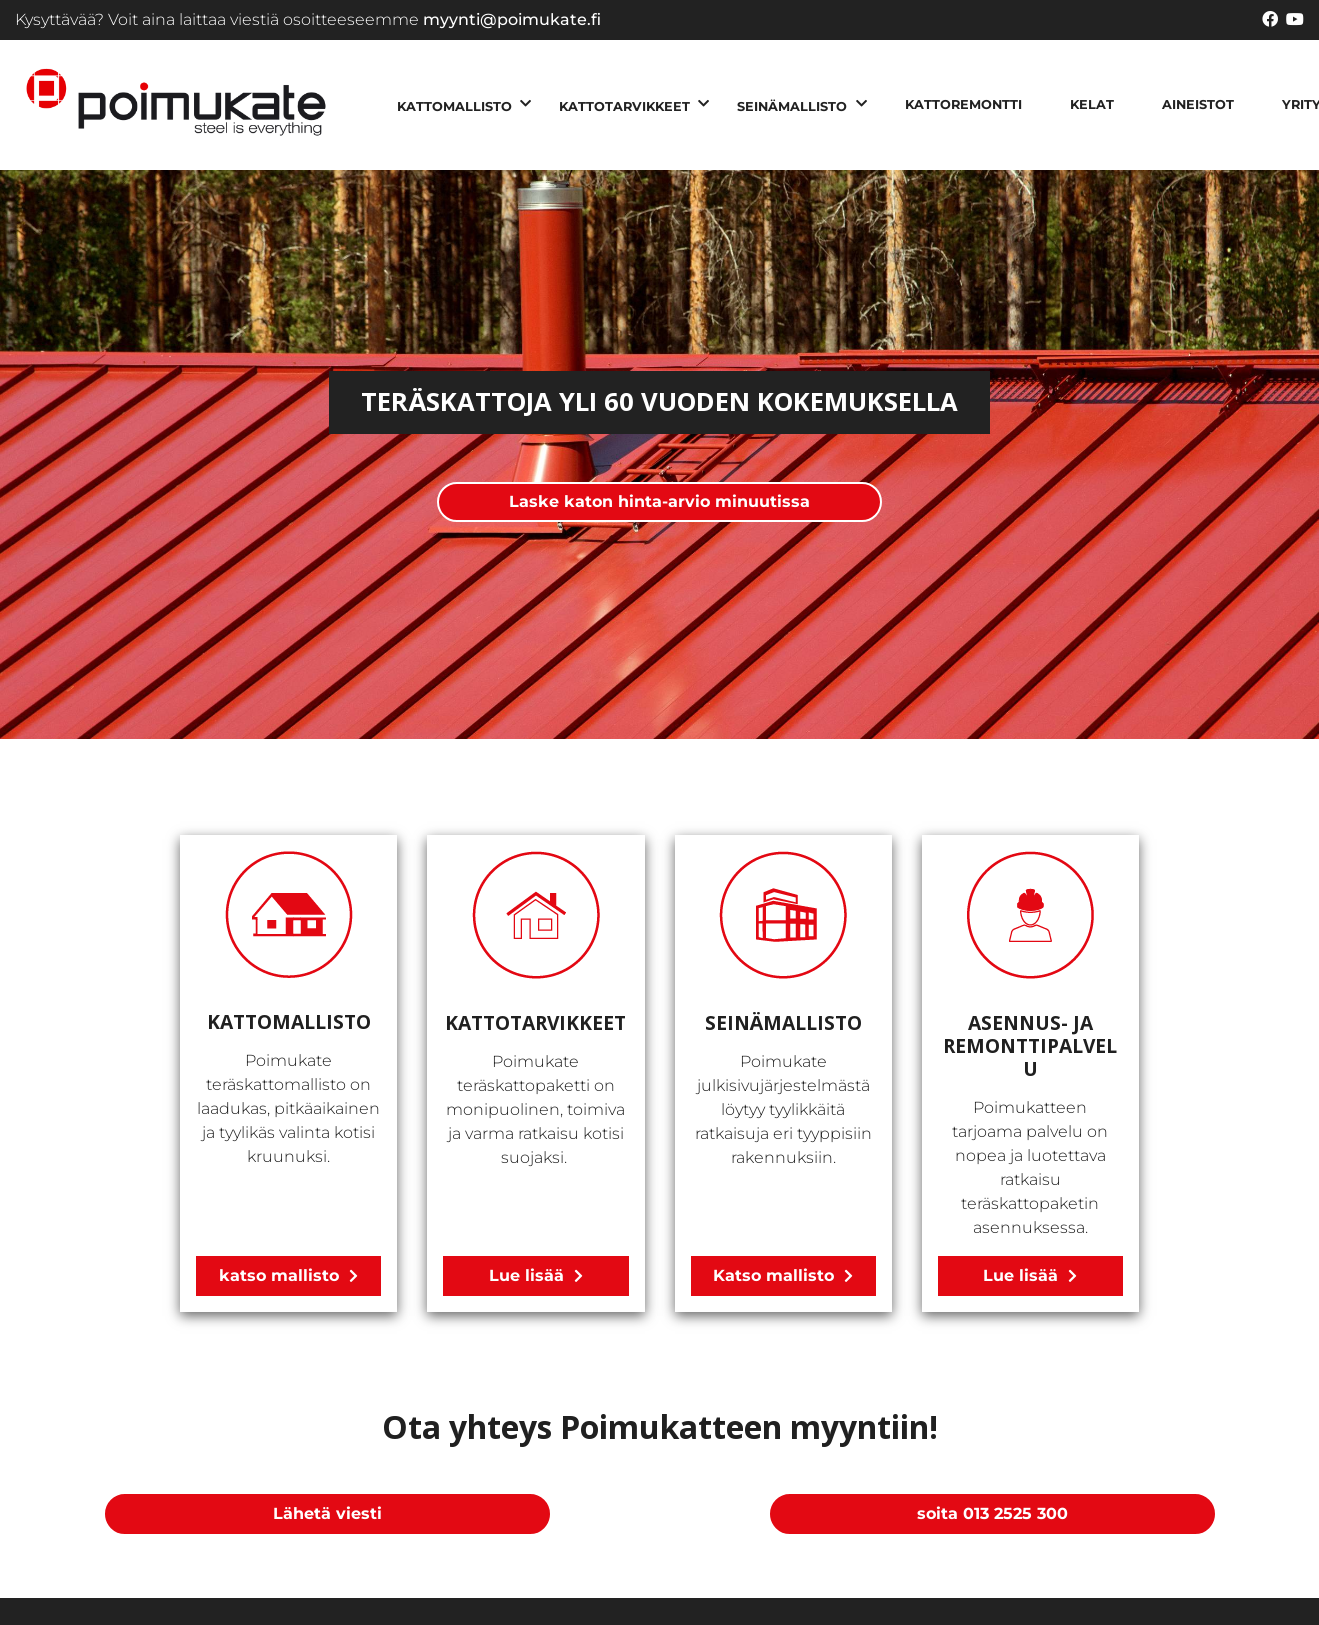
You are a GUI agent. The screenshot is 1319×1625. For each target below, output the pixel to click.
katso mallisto (279, 1275)
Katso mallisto (773, 1275)
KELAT (1092, 104)
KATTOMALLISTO (454, 106)
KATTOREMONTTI (963, 104)
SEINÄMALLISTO (792, 106)
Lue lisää (526, 1275)
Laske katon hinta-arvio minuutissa (659, 501)
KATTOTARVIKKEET (624, 106)
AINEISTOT (1198, 104)
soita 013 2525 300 (992, 1513)
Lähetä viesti (327, 1513)
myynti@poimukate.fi (512, 19)
